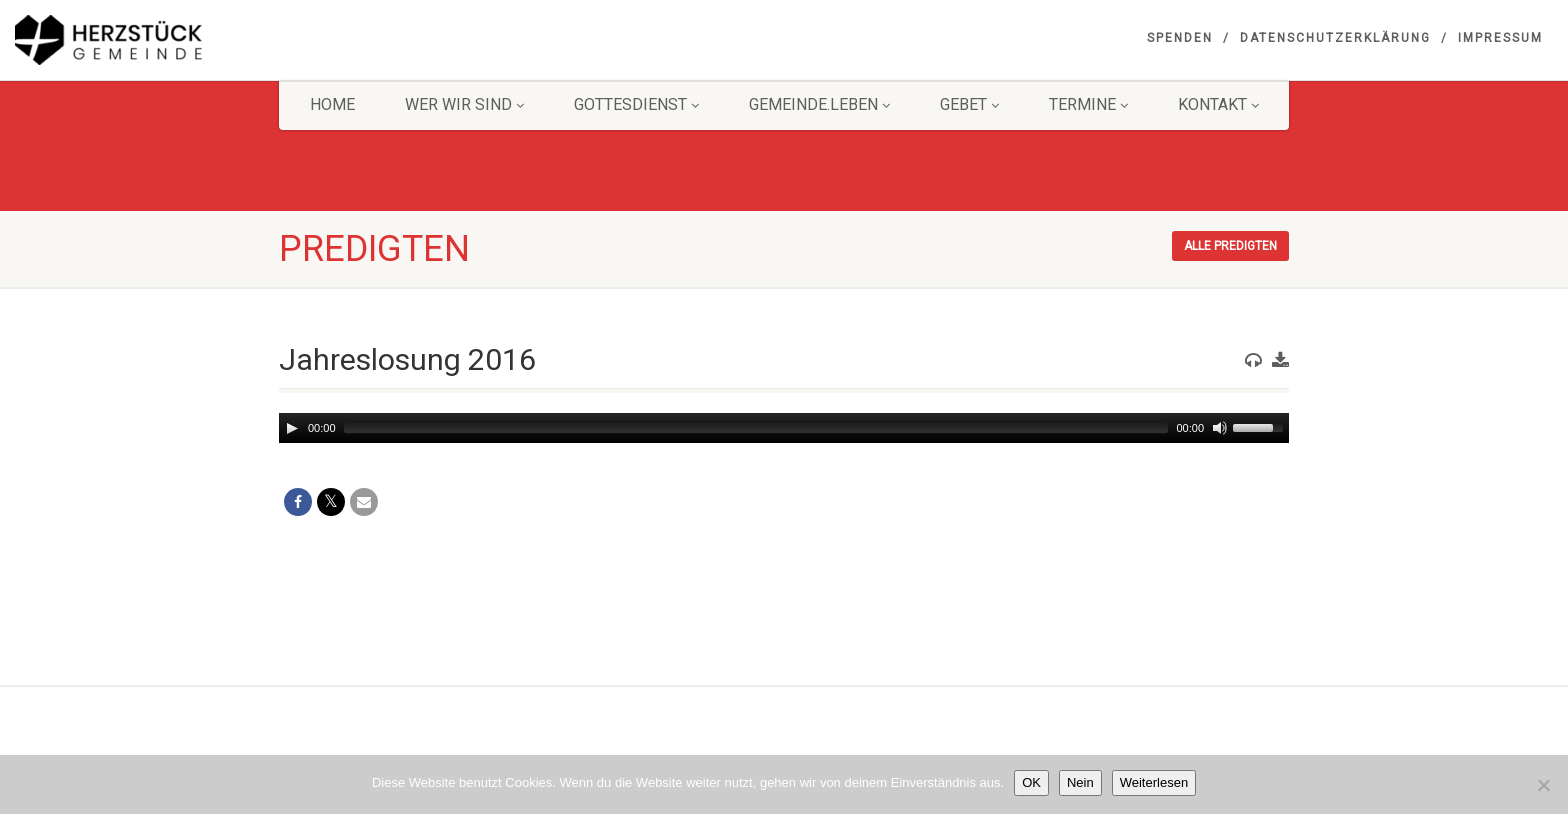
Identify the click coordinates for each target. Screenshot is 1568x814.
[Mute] (1220, 428)
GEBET (969, 104)
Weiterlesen (1154, 782)
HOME (332, 104)
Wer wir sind (464, 104)
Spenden (1180, 38)
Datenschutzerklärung (1335, 38)
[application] (784, 428)
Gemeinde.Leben (819, 104)
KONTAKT (1218, 104)
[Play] (292, 428)
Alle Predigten (1230, 246)
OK (1031, 782)
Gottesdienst (636, 104)
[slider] (756, 428)
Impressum (1500, 38)
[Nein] (1543, 785)
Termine (1088, 104)
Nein (1080, 782)
